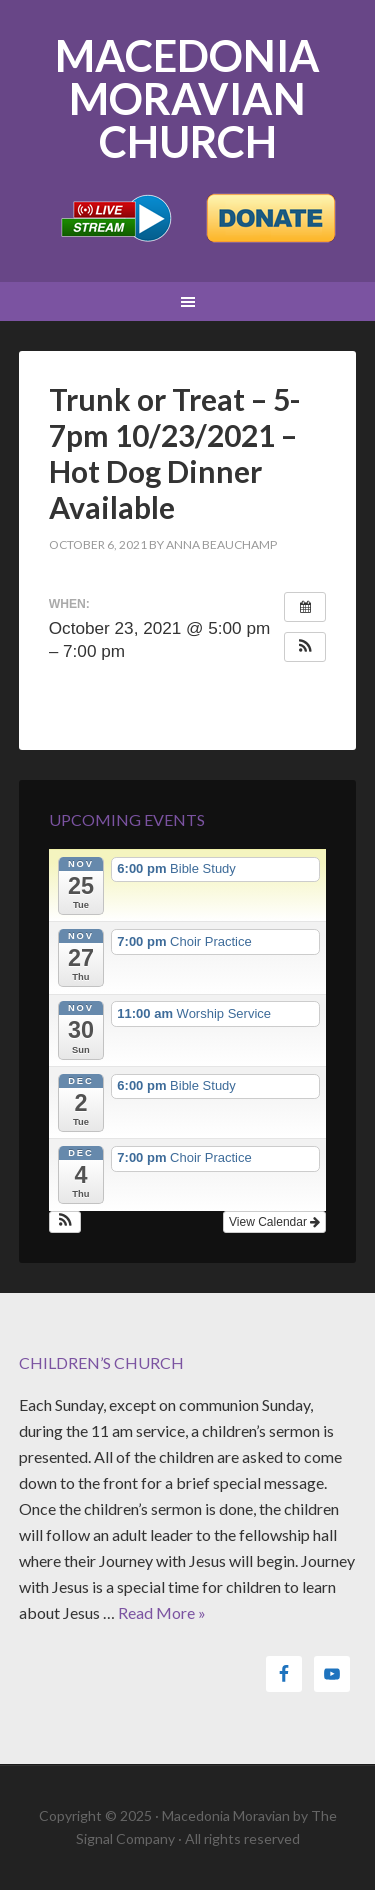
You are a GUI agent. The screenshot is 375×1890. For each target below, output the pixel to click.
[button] (305, 647)
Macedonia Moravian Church (187, 98)
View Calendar (274, 1222)
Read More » (162, 1612)
